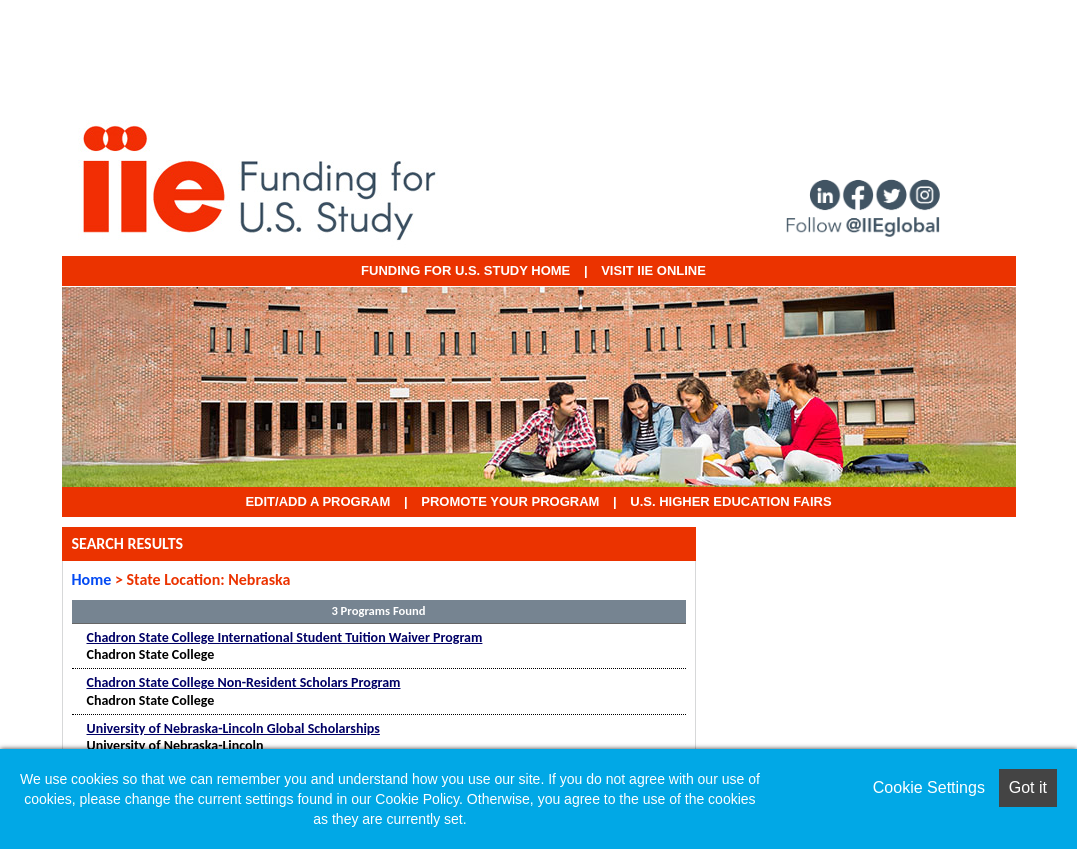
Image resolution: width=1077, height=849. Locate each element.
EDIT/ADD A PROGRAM (317, 501)
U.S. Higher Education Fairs (730, 501)
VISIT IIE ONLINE (653, 270)
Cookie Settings (929, 787)
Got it (1028, 787)
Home (92, 579)
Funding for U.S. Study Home (465, 270)
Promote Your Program (510, 501)
